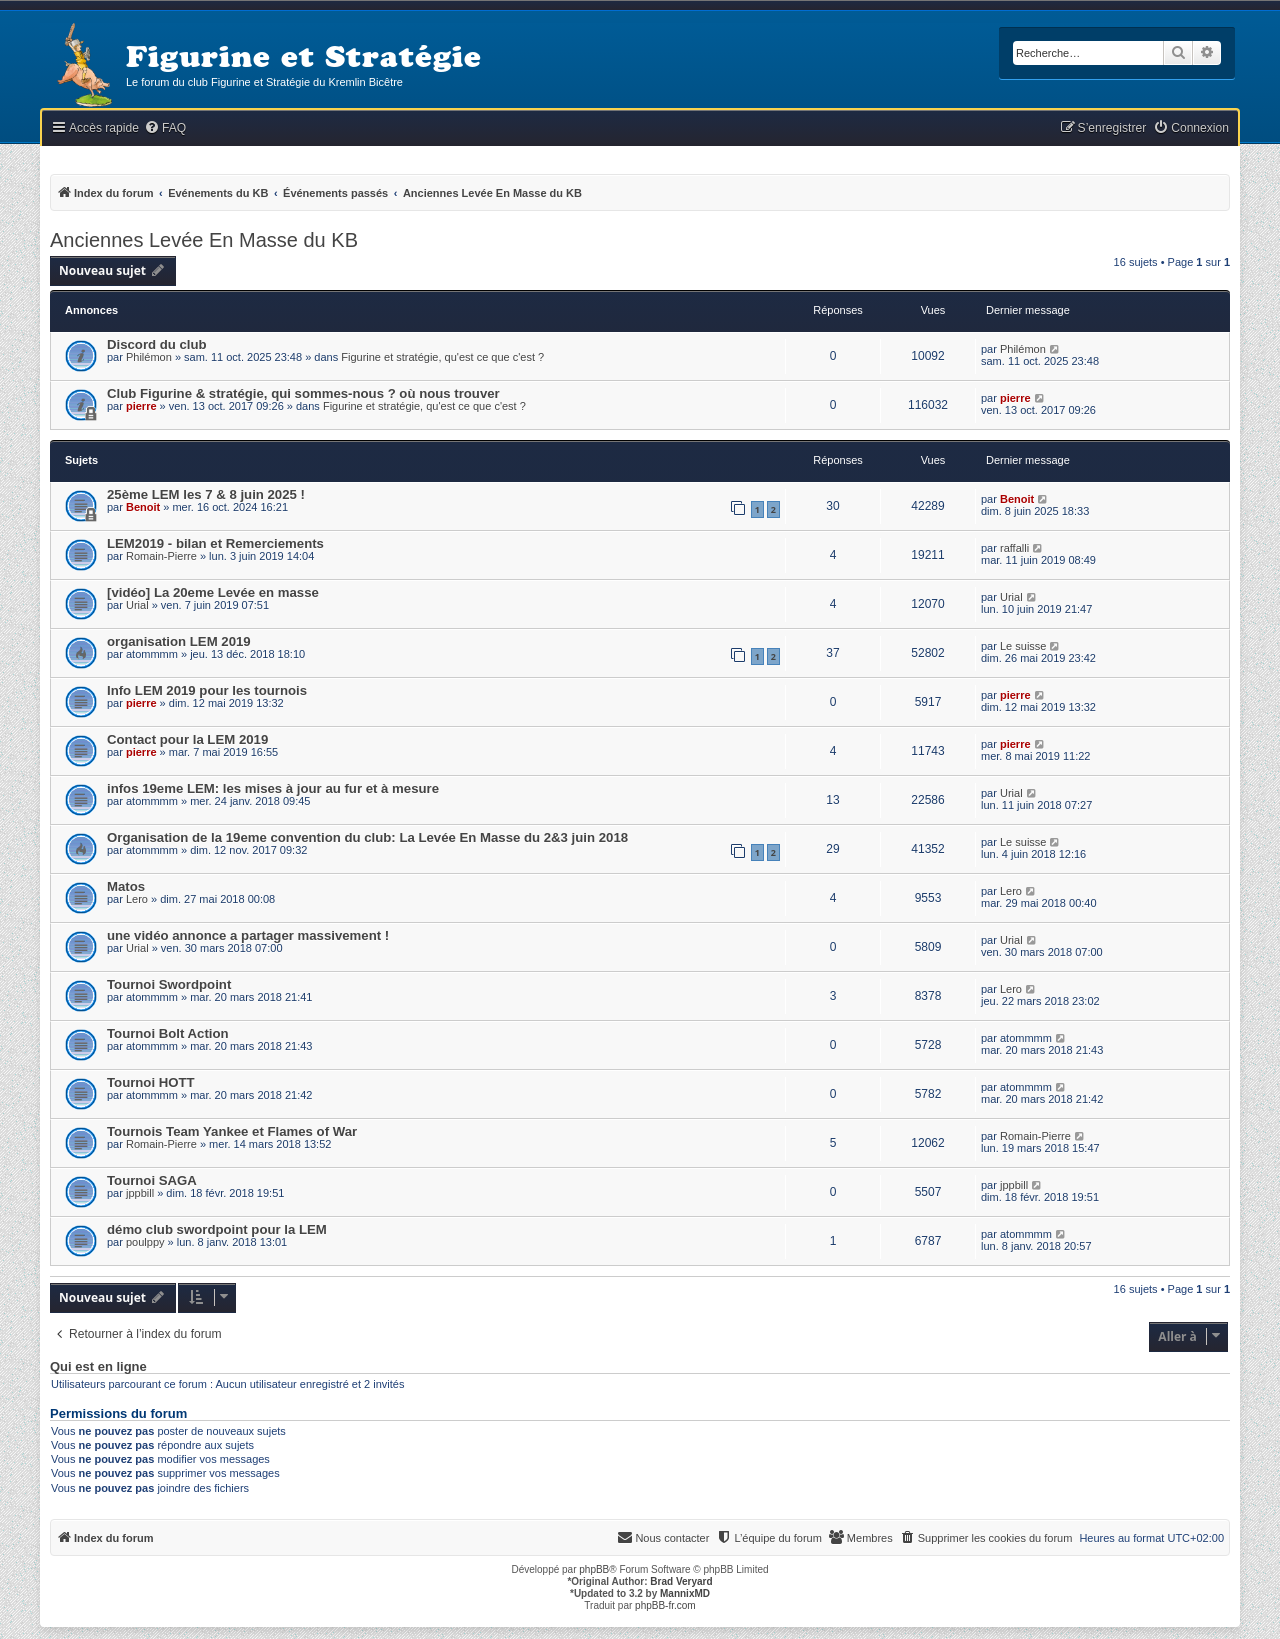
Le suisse (1023, 646)
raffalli (1014, 548)
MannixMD (685, 1593)
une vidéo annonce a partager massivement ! (248, 935)
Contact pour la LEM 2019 (187, 739)
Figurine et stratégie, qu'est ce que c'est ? (442, 357)
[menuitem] (165, 128)
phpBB (594, 1569)
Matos (126, 886)
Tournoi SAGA (152, 1180)
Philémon (149, 357)
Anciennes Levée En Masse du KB (204, 240)
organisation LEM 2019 (179, 641)
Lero (137, 899)
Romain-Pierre (161, 556)
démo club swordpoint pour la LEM (217, 1229)
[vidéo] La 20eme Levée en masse (213, 592)
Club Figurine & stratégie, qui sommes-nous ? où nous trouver (303, 393)
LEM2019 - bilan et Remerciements (215, 543)
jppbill (140, 1193)
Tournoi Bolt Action (168, 1033)
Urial (137, 605)
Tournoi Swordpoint (169, 984)
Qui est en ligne (98, 1367)
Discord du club (157, 344)
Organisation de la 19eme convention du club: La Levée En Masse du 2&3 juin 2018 (367, 837)
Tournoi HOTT (151, 1082)
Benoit (143, 507)
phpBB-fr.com (665, 1605)
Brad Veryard (681, 1581)
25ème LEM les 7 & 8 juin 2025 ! (206, 494)
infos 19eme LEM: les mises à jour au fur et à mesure (273, 788)
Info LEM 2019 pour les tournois (207, 690)
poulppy (145, 1242)
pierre (141, 406)
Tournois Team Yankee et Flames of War (232, 1131)
